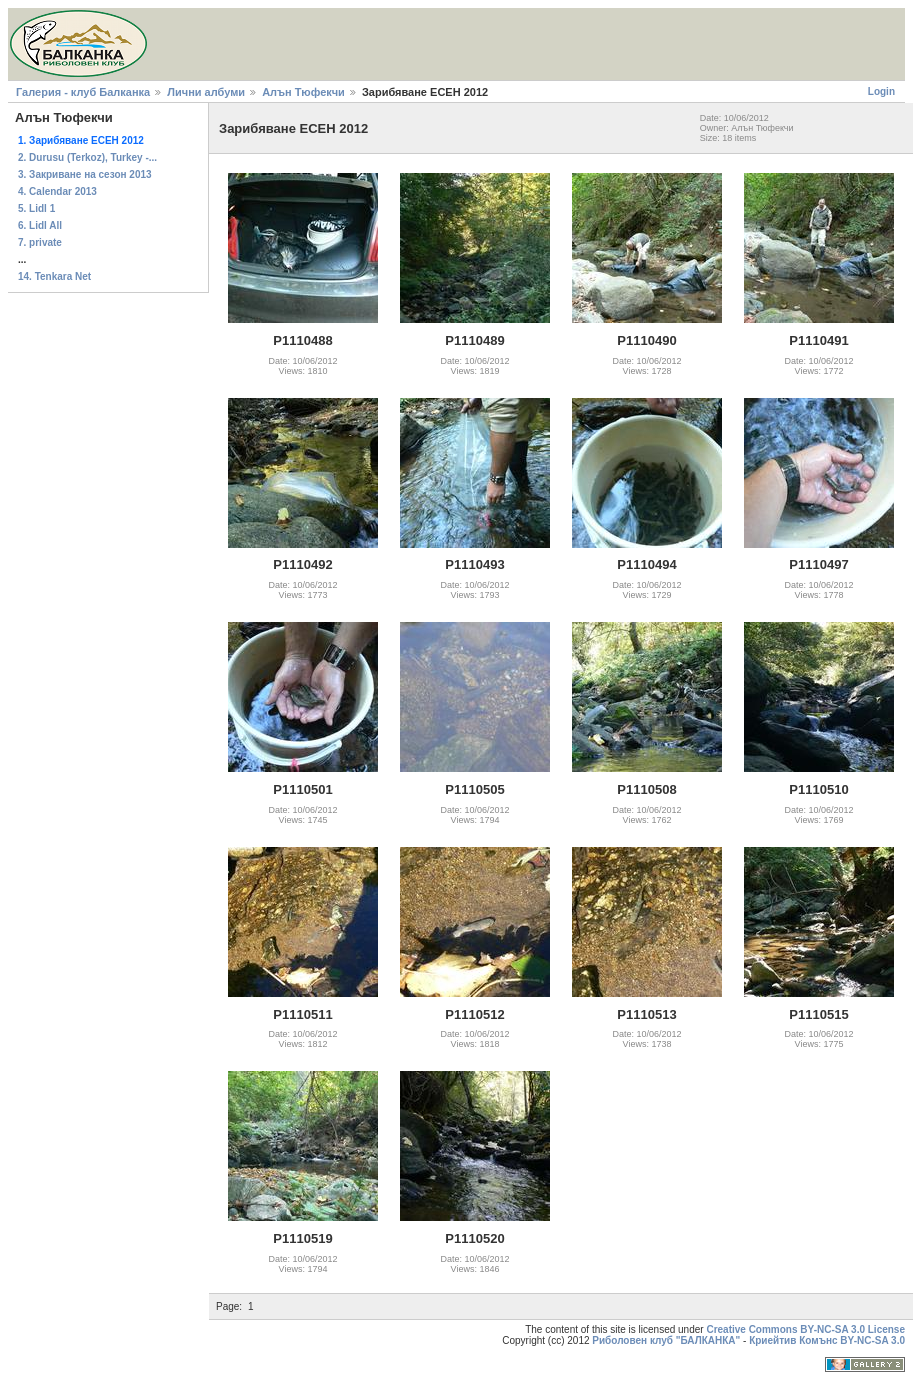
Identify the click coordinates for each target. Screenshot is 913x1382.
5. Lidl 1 (36, 208)
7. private (40, 242)
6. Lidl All (40, 225)
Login (881, 91)
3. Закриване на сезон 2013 (85, 174)
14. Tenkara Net (54, 276)
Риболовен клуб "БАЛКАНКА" (666, 1340)
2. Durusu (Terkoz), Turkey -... (87, 157)
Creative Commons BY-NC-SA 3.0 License (805, 1329)
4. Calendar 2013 (57, 191)
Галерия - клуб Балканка (83, 92)
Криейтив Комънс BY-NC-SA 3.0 (827, 1340)
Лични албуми (206, 92)
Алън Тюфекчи (303, 92)
